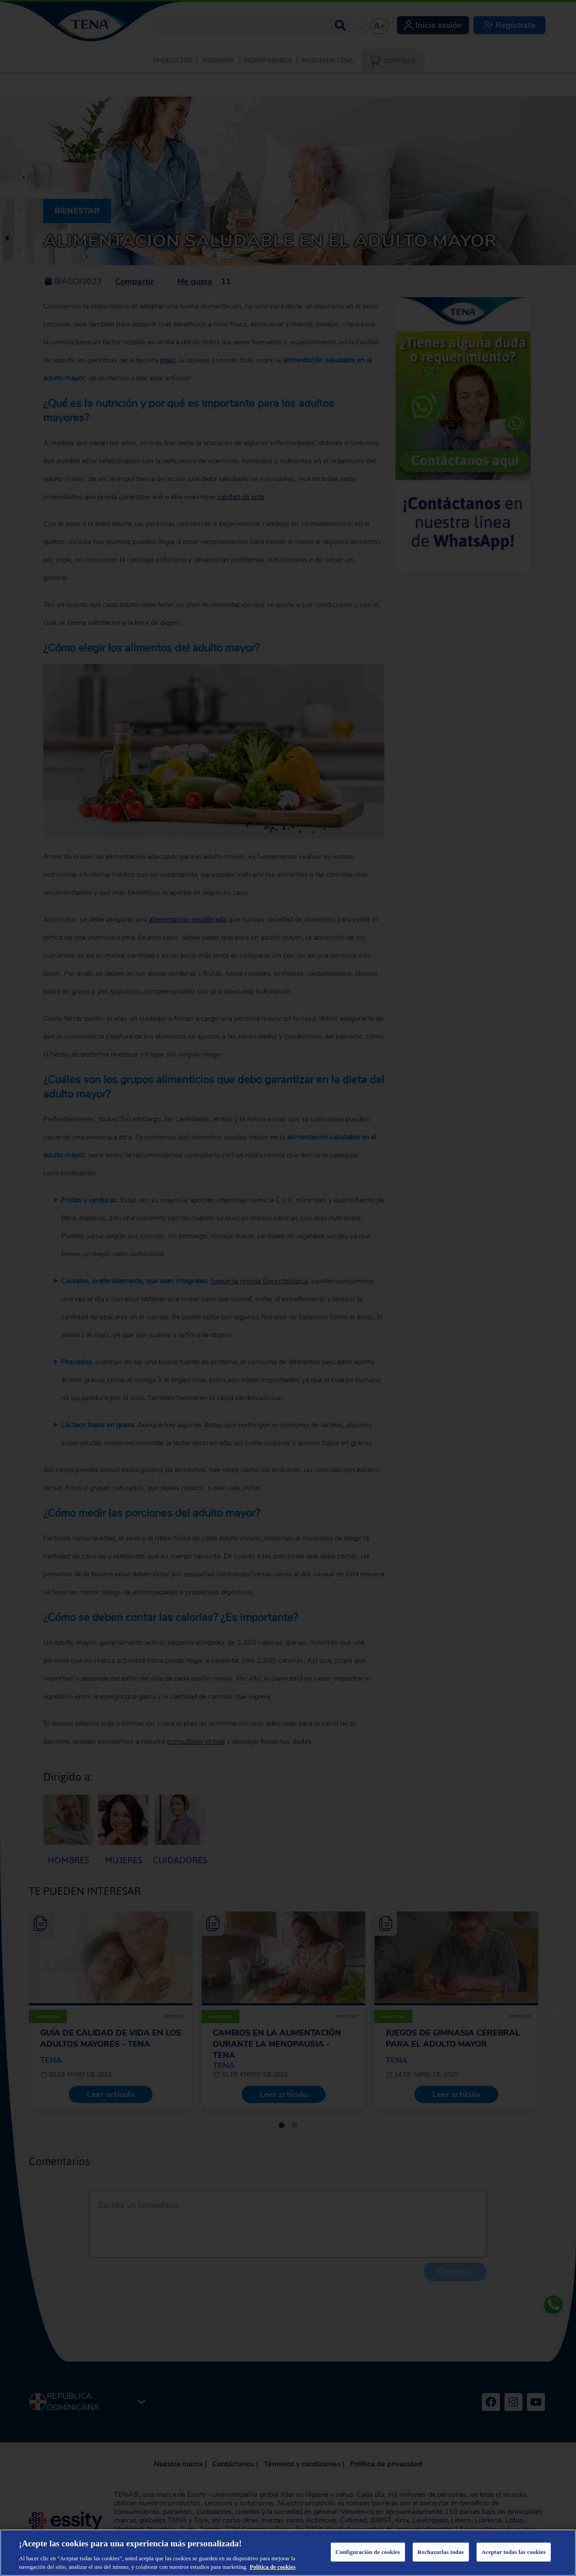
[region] (288, 2552)
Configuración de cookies (368, 2552)
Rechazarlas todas (441, 2552)
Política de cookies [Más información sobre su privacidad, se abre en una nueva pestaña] (273, 2566)
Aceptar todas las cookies (514, 2552)
